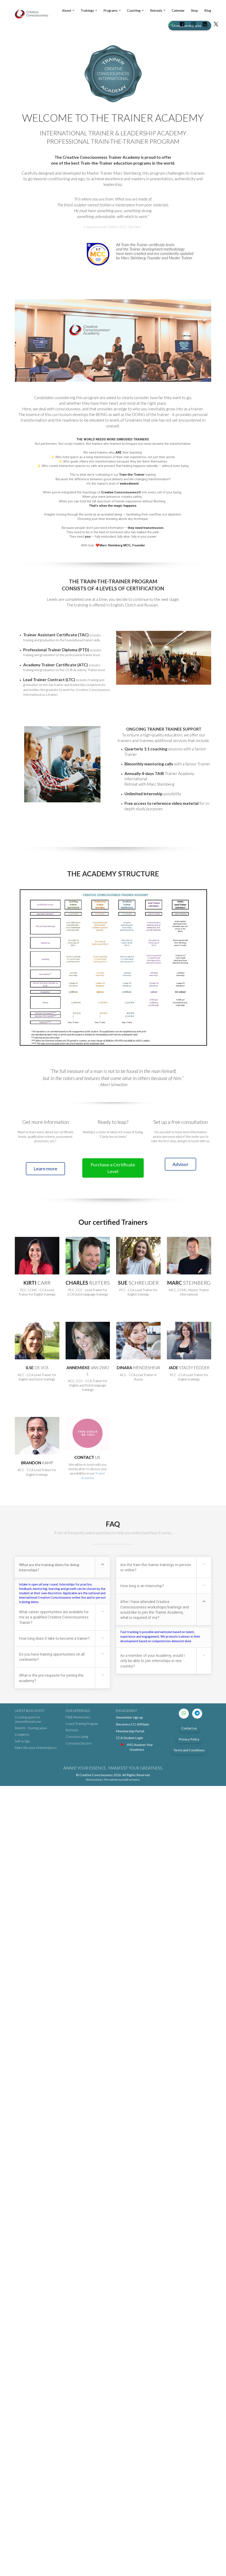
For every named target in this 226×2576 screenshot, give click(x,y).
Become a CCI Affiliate (132, 1724)
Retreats (156, 10)
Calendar (178, 10)
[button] (102, 1564)
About (66, 10)
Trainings (87, 10)
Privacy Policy (189, 1739)
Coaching (134, 10)
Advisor (180, 1164)
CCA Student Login (129, 1738)
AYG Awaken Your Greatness (137, 1747)
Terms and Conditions (188, 1750)
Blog (207, 10)
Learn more (45, 1168)
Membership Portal (130, 1731)
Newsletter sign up (129, 1717)
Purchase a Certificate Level (113, 1168)
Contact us (189, 1728)
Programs (110, 10)
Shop (194, 10)
